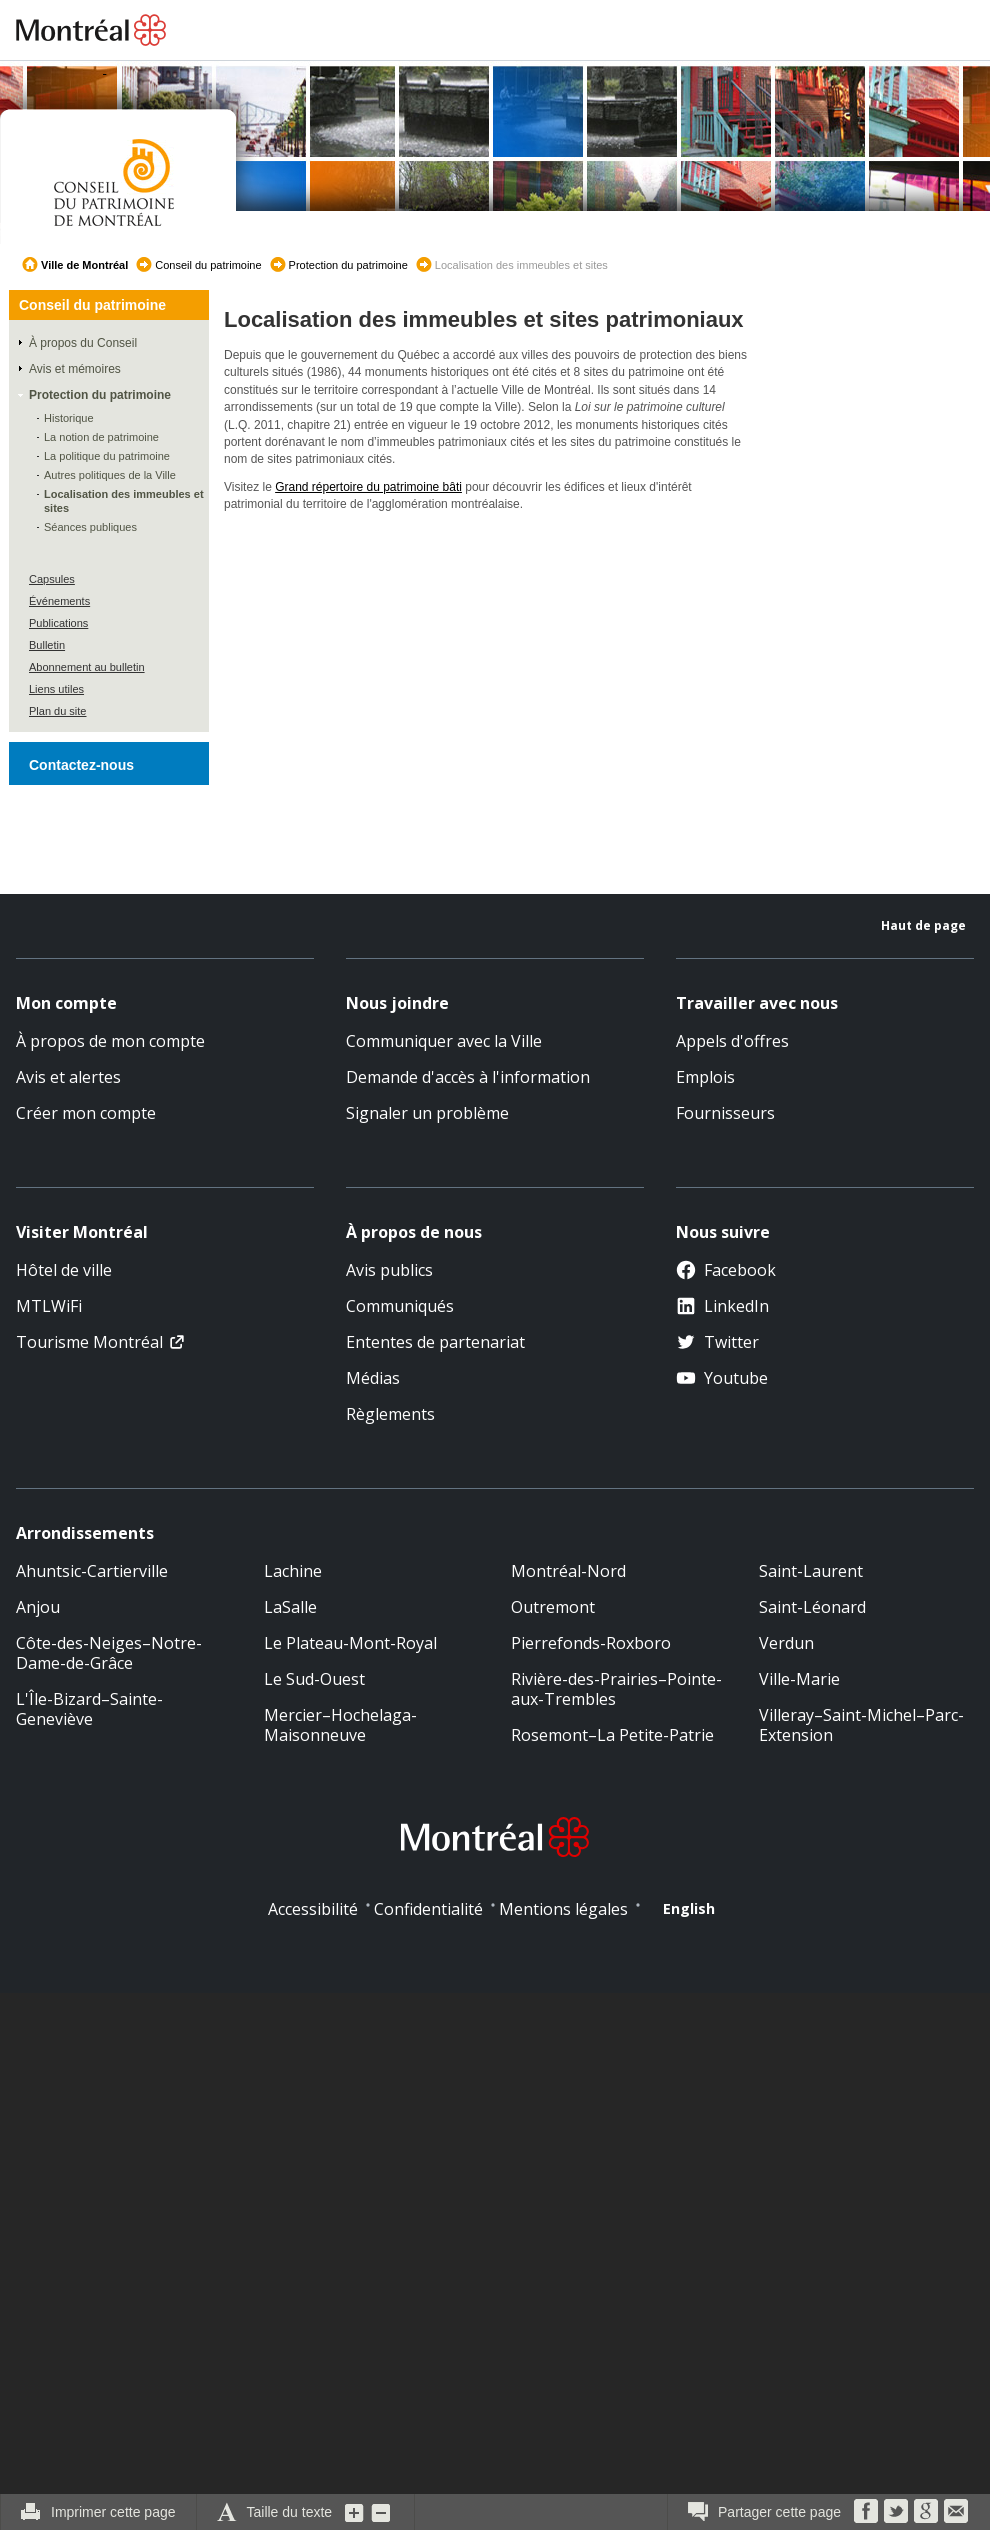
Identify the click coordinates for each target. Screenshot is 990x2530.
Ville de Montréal (84, 265)
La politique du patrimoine (107, 456)
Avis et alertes (68, 1077)
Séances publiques (90, 527)
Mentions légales (563, 1909)
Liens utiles (56, 689)
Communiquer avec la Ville (444, 1041)
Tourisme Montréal (89, 1342)
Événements (59, 601)
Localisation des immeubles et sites (124, 501)
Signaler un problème (427, 1113)
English (689, 1908)
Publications (58, 623)
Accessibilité (313, 1909)
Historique (69, 418)
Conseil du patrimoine (208, 265)
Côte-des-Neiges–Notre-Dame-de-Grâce (109, 1653)
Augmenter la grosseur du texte (355, 2512)
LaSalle (290, 1607)
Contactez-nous (81, 765)
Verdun (786, 1643)
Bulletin (47, 645)
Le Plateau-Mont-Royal (350, 1643)
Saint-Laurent (811, 1571)
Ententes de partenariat (435, 1342)
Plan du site (57, 711)
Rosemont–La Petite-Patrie (612, 1735)
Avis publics (389, 1270)
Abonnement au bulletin (87, 667)
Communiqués (400, 1306)
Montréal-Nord (568, 1571)
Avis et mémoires (75, 369)
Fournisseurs (725, 1113)
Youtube (722, 1378)
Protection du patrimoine (348, 265)
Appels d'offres (732, 1041)
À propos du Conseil (83, 343)
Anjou (38, 1607)
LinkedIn (722, 1306)
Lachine (293, 1571)
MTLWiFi (49, 1306)
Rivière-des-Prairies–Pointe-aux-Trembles (616, 1689)
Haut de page (923, 925)
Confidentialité (428, 1909)
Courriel (956, 2511)
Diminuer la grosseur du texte (381, 2512)
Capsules (52, 579)
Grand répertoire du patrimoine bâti (368, 487)
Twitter (717, 1342)
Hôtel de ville (64, 1270)
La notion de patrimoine (101, 437)
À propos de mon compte (110, 1041)
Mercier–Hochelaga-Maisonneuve (340, 1725)
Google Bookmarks (926, 2511)
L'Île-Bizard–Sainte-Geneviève (89, 1709)
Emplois (705, 1077)
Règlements (390, 1414)
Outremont (553, 1607)
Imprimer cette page (113, 2512)
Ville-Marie (799, 1679)
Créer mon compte (86, 1113)
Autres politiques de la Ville (110, 475)
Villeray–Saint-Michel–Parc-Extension (861, 1725)
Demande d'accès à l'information (468, 1077)
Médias (373, 1378)
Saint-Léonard (812, 1607)
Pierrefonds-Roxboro (591, 1643)
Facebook (726, 1270)
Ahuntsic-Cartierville (92, 1571)
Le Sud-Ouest (314, 1679)
